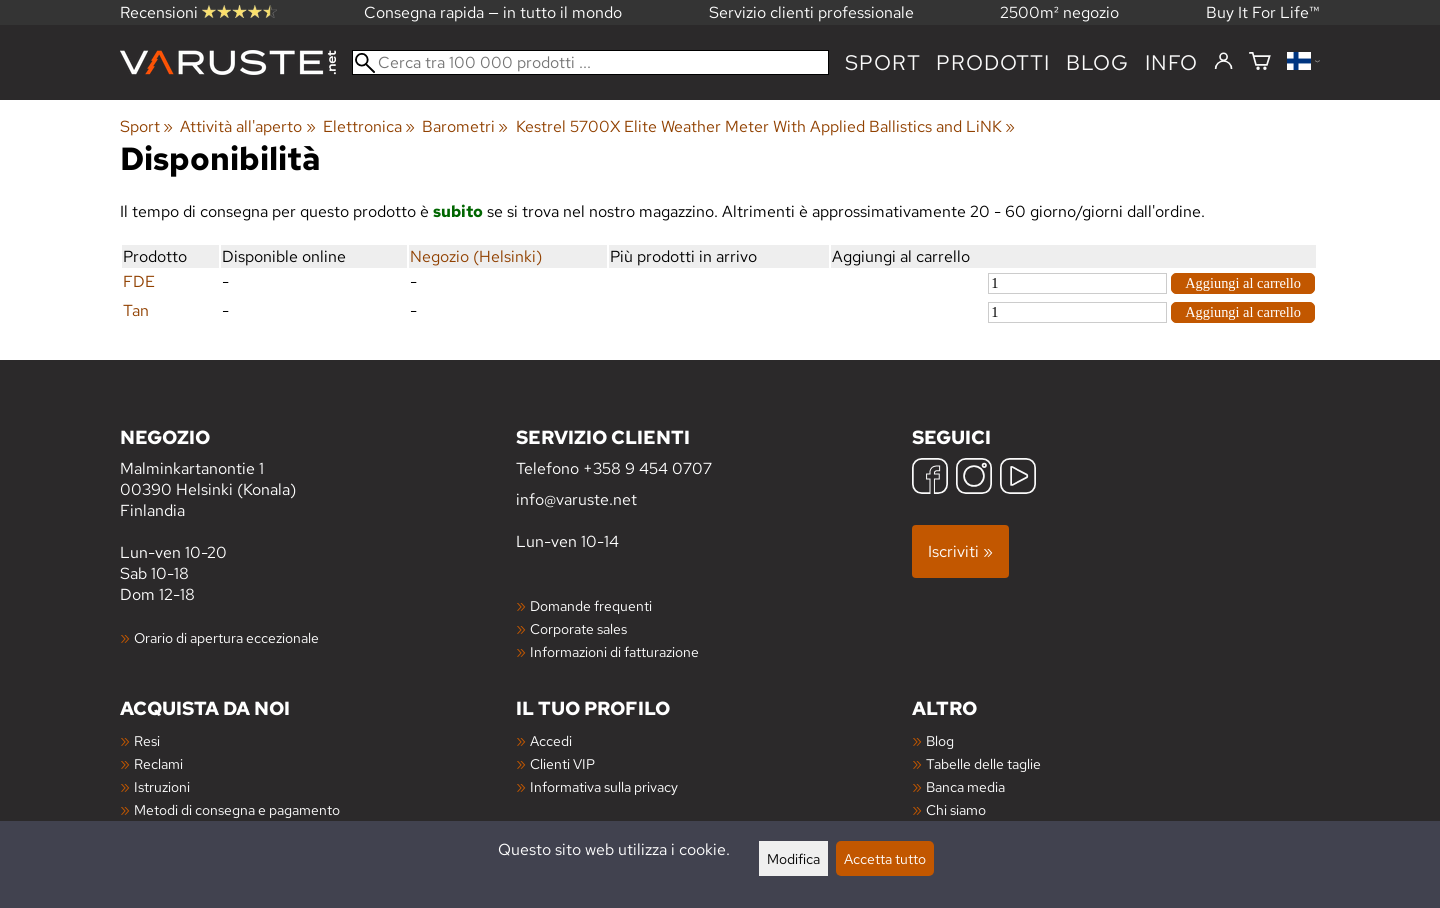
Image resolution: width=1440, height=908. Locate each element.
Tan (136, 310)
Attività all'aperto (247, 126)
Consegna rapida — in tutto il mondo (493, 12)
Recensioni (198, 12)
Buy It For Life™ (1263, 12)
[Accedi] (1223, 62)
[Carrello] (1260, 62)
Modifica (793, 858)
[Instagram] (974, 478)
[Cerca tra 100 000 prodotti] (590, 62)
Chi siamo (956, 809)
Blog (940, 740)
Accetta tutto (885, 858)
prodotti (992, 62)
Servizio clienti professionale (811, 12)
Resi (147, 740)
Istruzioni (162, 786)
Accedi (551, 740)
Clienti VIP (562, 763)
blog (1097, 62)
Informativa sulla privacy (604, 786)
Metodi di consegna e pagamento (237, 809)
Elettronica (369, 126)
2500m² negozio (1059, 12)
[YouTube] (1018, 478)
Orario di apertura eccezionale (226, 637)
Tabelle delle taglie (983, 763)
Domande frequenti (591, 605)
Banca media (965, 786)
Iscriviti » (960, 551)
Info (1171, 62)
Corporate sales (578, 628)
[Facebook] (930, 478)
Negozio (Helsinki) (476, 256)
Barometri (465, 126)
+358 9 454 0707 (647, 468)
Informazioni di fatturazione (614, 651)
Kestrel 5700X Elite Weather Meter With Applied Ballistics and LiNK (765, 126)
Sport (882, 62)
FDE (139, 281)
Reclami (158, 763)
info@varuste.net (576, 499)
